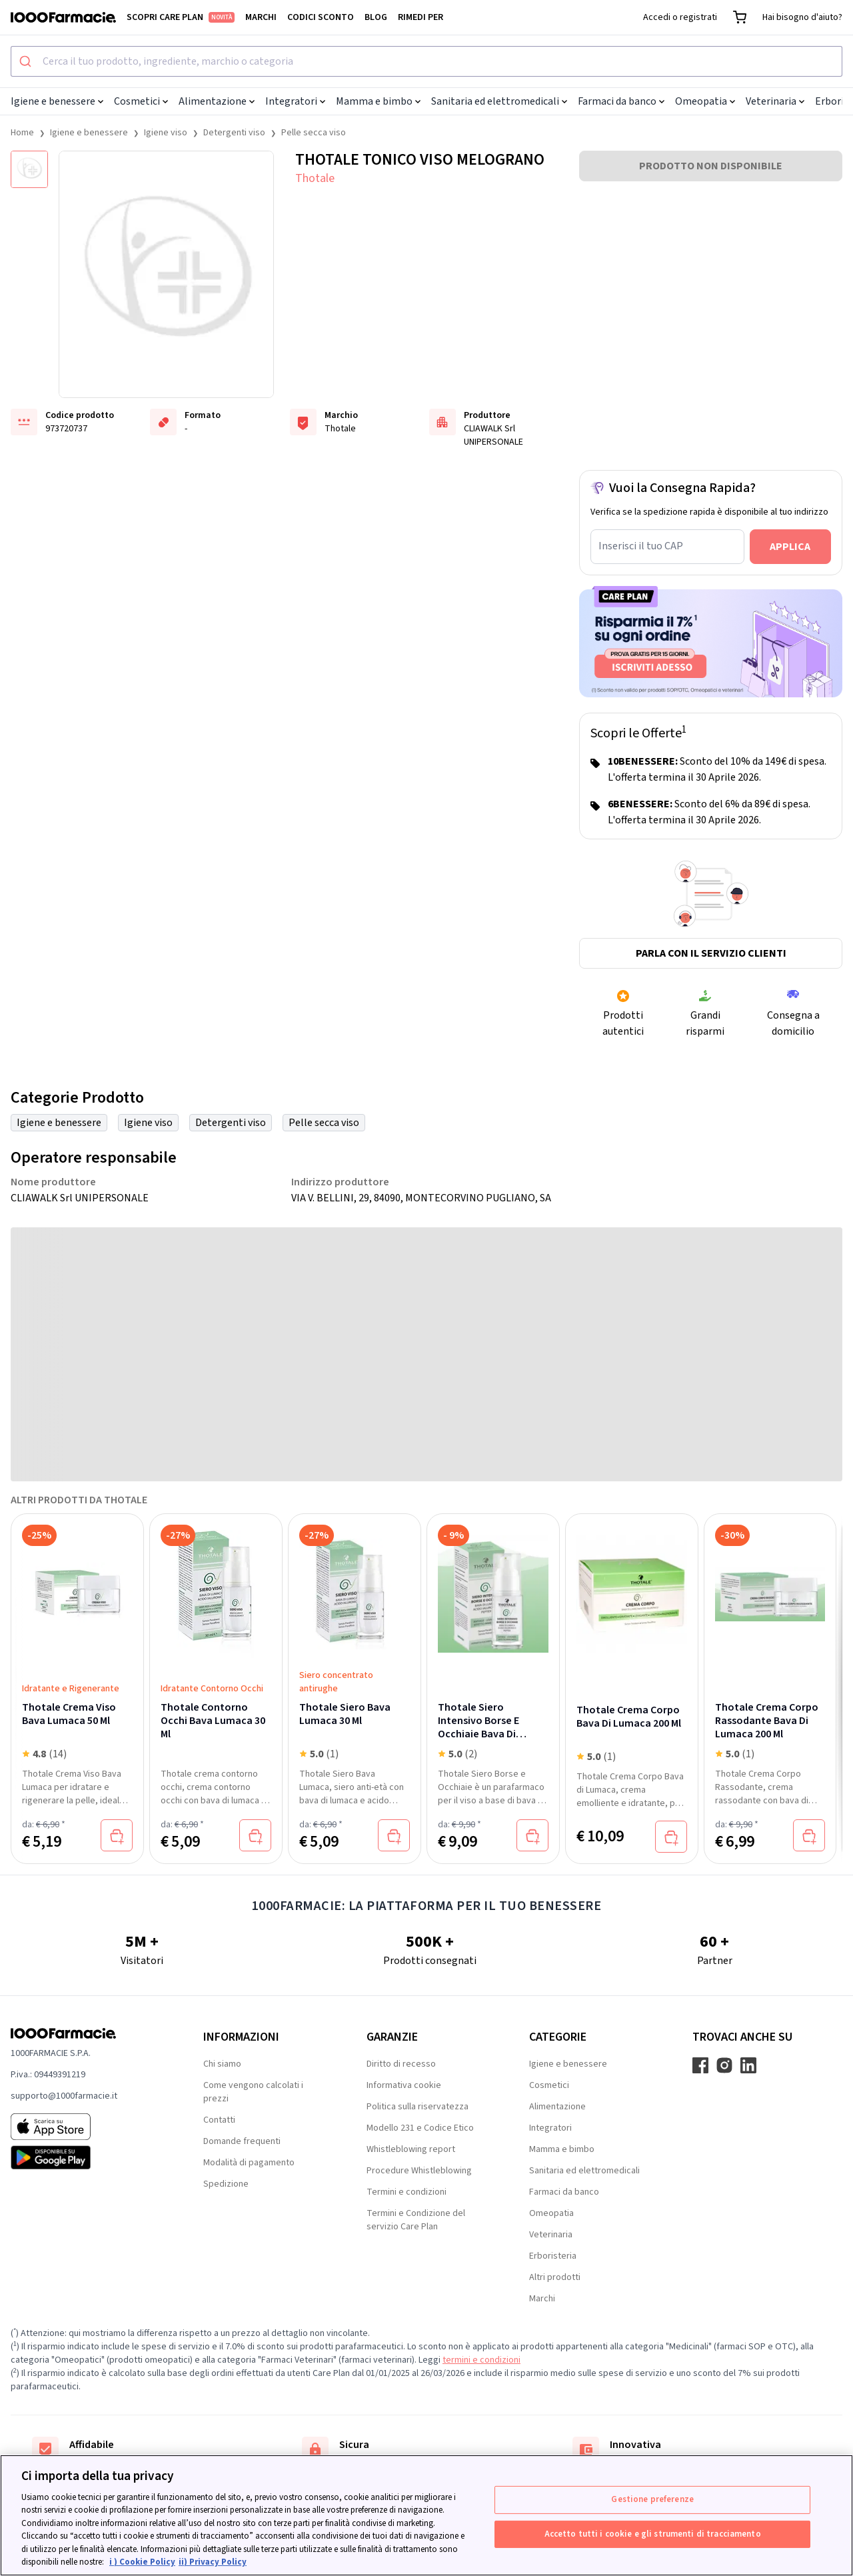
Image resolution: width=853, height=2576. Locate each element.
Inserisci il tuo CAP (640, 546)
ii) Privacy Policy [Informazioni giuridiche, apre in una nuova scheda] (213, 2562)
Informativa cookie (404, 2085)
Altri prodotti (554, 2277)
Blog (376, 17)
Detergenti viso (234, 132)
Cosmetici (141, 101)
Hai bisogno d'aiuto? (802, 17)
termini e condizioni (481, 2360)
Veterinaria (775, 101)
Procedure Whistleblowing (419, 2170)
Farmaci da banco (621, 101)
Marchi (261, 17)
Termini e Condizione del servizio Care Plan (416, 2220)
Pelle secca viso (313, 132)
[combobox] (426, 61)
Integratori (295, 101)
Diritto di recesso (401, 2064)
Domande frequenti (242, 2141)
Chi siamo (222, 2064)
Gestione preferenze (652, 2499)
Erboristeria (552, 2256)
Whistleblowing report (411, 2149)
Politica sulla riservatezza (417, 2106)
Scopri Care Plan (181, 17)
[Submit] (27, 61)
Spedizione (226, 2184)
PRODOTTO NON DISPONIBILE (710, 166)
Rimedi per (420, 17)
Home (22, 132)
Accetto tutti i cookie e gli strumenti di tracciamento (652, 2533)
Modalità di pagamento (249, 2162)
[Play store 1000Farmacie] (86, 2157)
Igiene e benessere (57, 101)
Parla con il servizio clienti (711, 953)
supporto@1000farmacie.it (64, 2096)
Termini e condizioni (406, 2192)
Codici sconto (320, 17)
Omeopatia (705, 101)
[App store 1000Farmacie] (86, 2126)
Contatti (219, 2120)
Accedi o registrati (680, 17)
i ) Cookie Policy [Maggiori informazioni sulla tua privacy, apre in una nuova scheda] (142, 2562)
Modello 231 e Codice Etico (420, 2128)
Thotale (315, 178)
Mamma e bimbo (378, 101)
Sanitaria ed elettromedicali (499, 101)
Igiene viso (165, 132)
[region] (426, 2515)
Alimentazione (217, 101)
